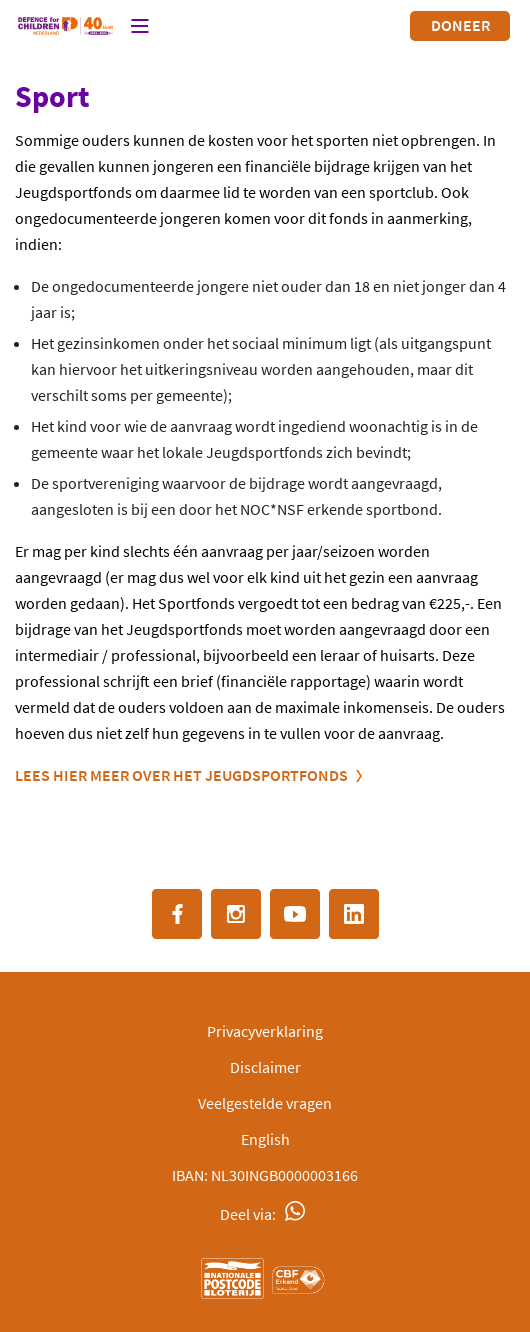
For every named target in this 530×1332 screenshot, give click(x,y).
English (265, 1139)
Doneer (460, 25)
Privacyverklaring (265, 1031)
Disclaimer (265, 1067)
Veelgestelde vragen (265, 1103)
